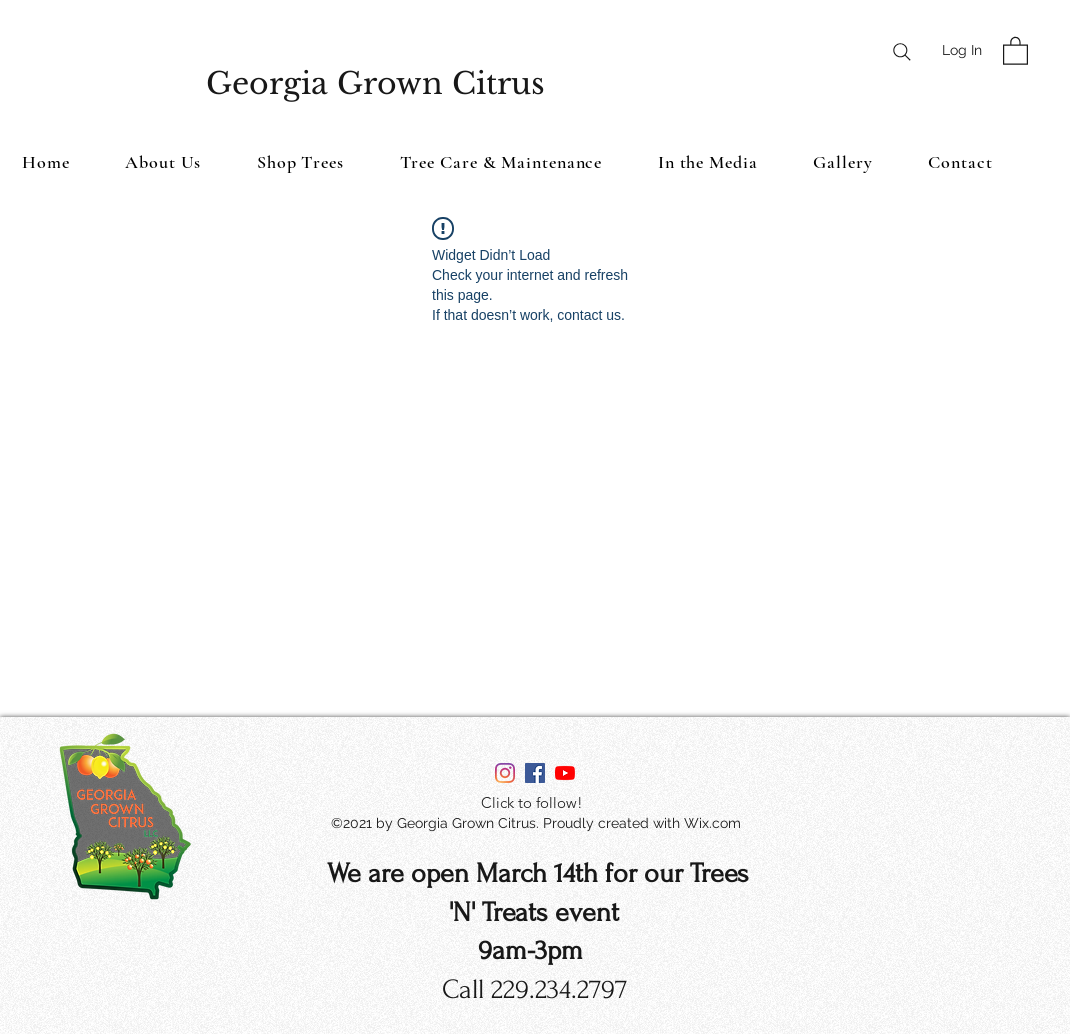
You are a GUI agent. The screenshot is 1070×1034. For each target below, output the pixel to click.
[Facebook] (535, 773)
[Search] (902, 52)
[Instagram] (505, 773)
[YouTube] (565, 773)
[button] (1015, 50)
